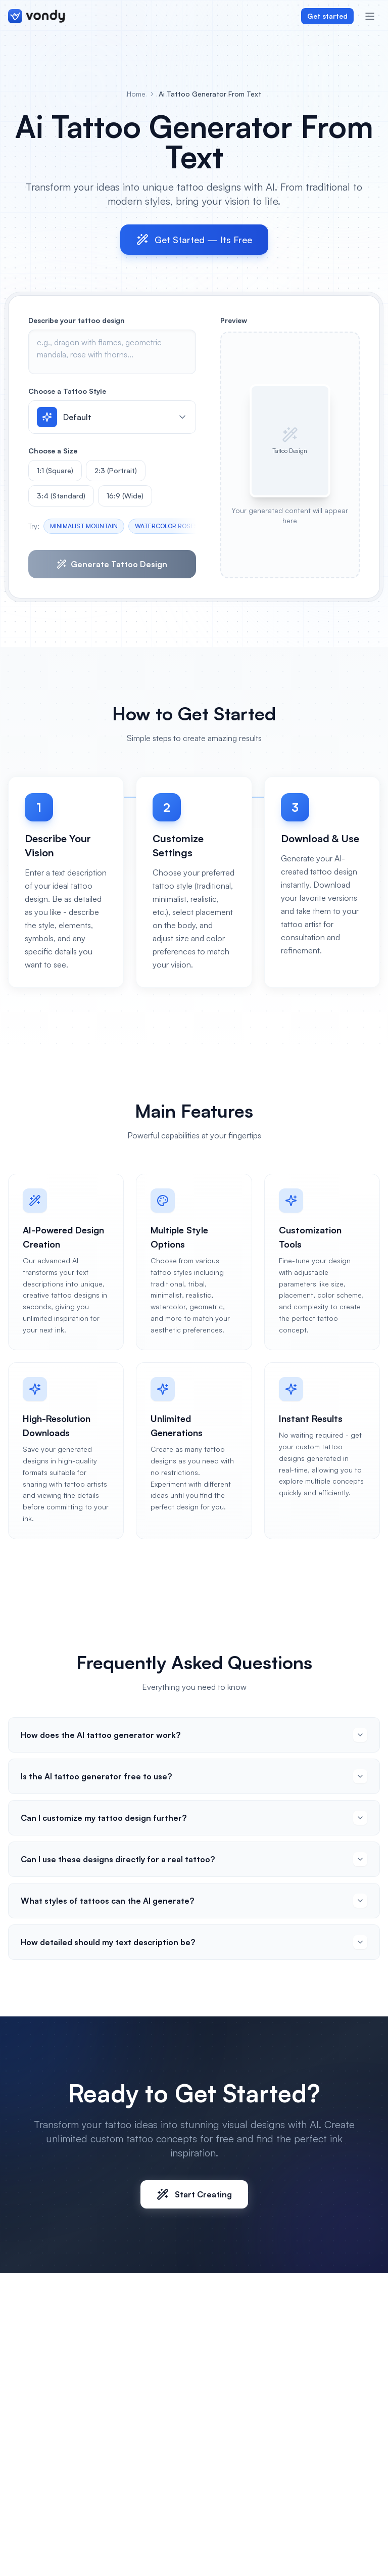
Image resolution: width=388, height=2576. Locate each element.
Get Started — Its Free (194, 240)
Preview (233, 320)
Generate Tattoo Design (112, 564)
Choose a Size (52, 450)
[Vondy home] (36, 16)
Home (136, 93)
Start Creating (194, 2194)
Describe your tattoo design (76, 320)
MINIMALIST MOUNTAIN (84, 526)
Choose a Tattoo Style (67, 391)
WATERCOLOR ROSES (166, 526)
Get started (327, 16)
